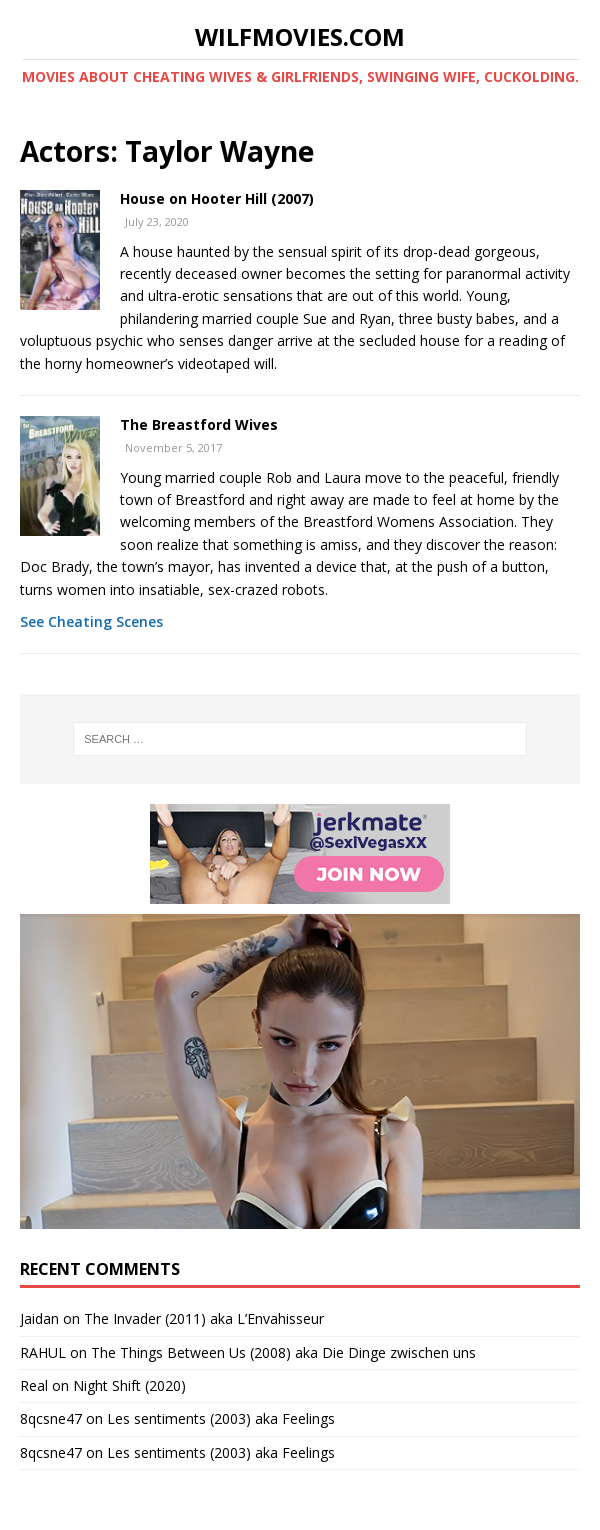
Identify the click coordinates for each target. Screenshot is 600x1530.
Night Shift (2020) (129, 1385)
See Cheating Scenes (91, 621)
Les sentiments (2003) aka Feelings (221, 1418)
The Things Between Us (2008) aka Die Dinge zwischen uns (283, 1352)
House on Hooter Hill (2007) (217, 198)
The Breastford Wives (199, 424)
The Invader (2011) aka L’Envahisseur (204, 1318)
